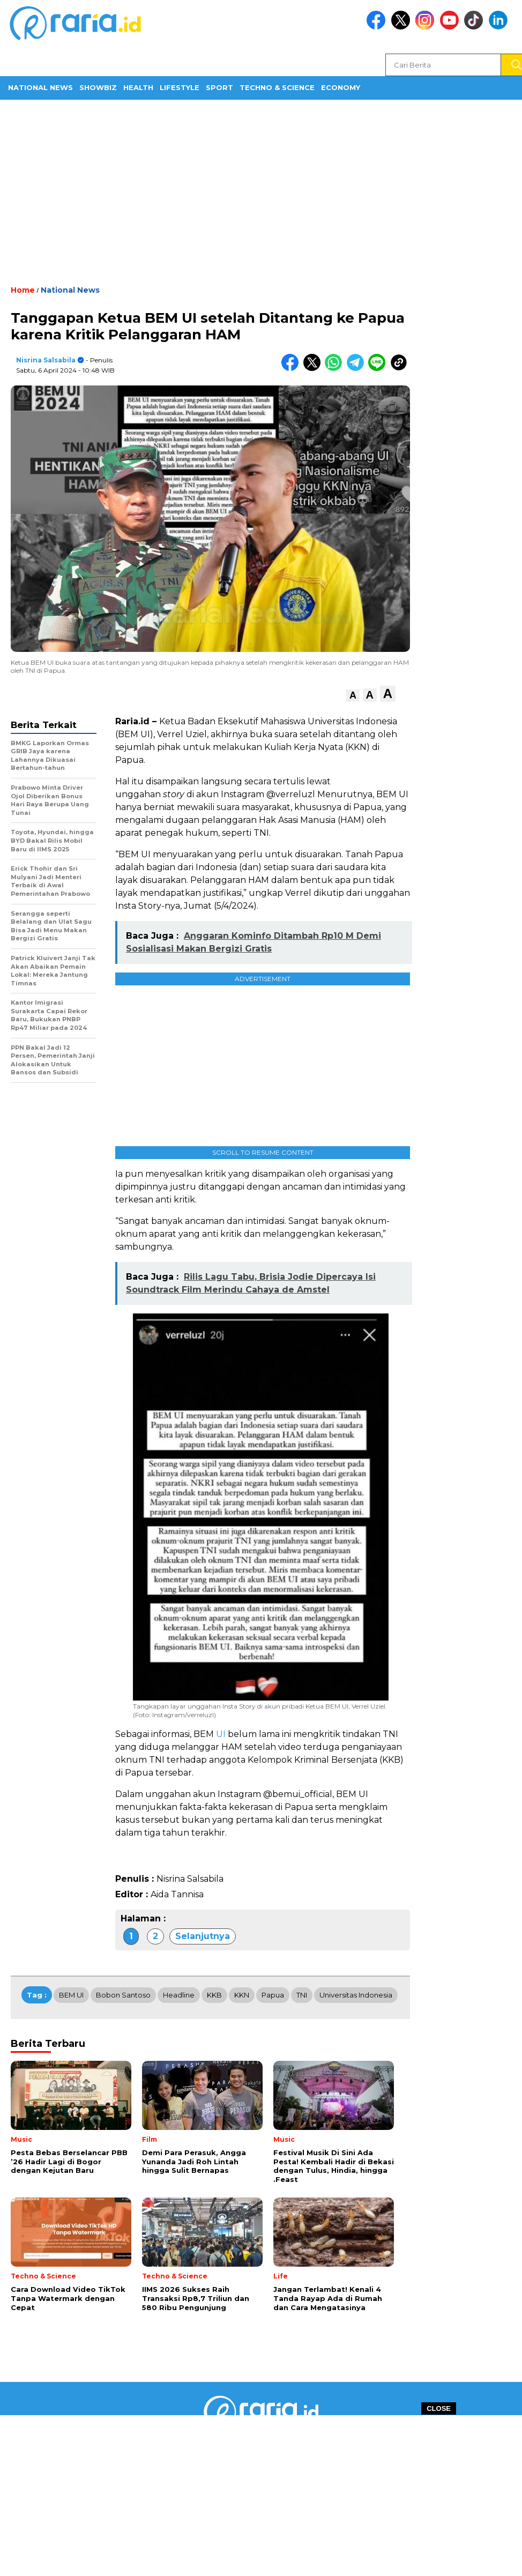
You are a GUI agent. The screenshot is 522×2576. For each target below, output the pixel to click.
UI (221, 1734)
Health (138, 87)
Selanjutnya (202, 1936)
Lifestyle (179, 87)
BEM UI (71, 1995)
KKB (214, 1995)
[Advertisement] (261, 191)
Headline (179, 1995)
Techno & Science (277, 87)
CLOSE (439, 2408)
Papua (273, 1995)
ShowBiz (98, 87)
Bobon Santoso (123, 1995)
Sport (219, 87)
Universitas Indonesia (355, 1995)
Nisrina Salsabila (46, 360)
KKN (241, 1995)
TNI (301, 1995)
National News (40, 87)
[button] (353, 695)
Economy (340, 87)
